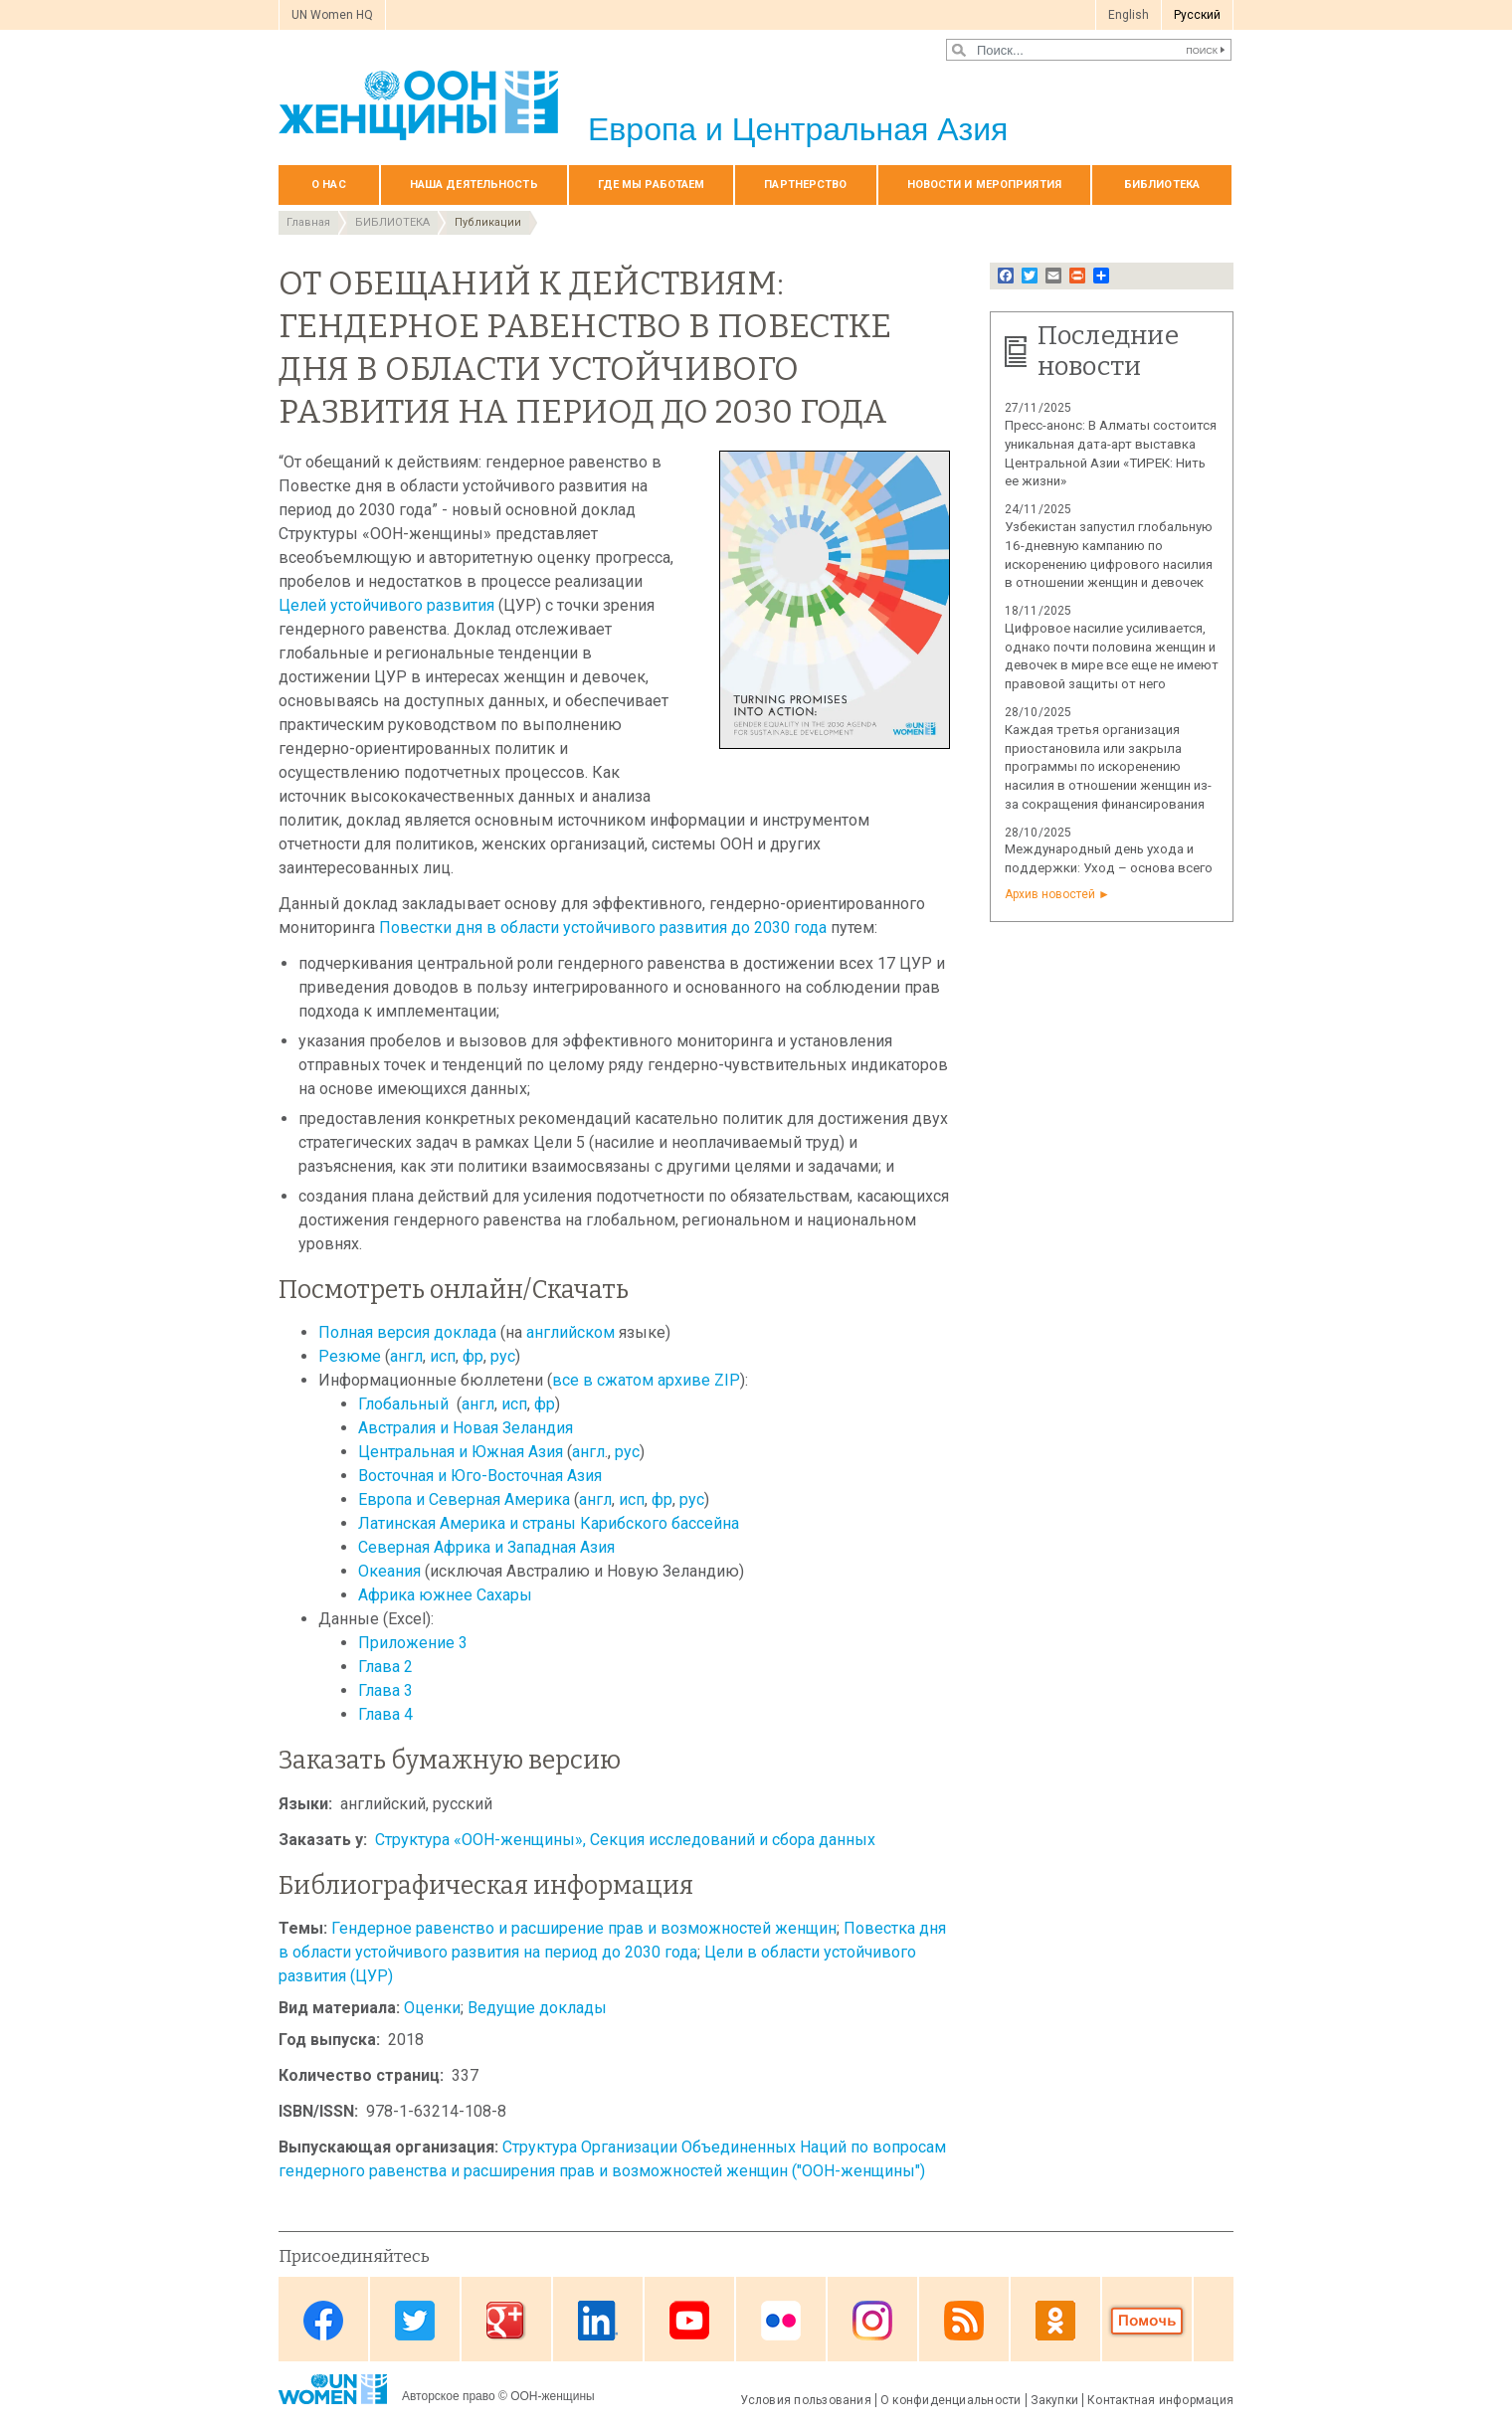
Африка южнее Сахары (445, 1595)
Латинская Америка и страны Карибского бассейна (548, 1523)
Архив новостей (1050, 894)
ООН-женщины (552, 2396)
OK (1055, 2321)
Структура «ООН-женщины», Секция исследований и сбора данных (625, 1839)
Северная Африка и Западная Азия (486, 1547)
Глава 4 (385, 1714)
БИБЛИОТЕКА (1162, 184)
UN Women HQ (332, 15)
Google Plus (506, 2321)
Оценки (432, 2007)
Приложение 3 (413, 1642)
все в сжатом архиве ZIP (646, 1380)
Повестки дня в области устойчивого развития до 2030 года (603, 927)
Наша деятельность (474, 184)
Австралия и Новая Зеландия (465, 1427)
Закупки (1055, 2400)
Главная (308, 222)
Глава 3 (385, 1690)
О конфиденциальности (951, 2400)
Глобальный (405, 1404)
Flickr (781, 2321)
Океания (391, 1571)
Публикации (488, 222)
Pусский (1197, 15)
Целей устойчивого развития (386, 605)
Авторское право (448, 2396)
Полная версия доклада (407, 1332)
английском (572, 1332)
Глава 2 (385, 1666)
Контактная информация (1160, 2400)
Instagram (872, 2321)
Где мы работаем (651, 184)
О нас (328, 184)
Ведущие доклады (537, 2007)
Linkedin (598, 2321)
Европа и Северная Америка (464, 1499)
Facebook (323, 2321)
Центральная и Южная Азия (460, 1451)
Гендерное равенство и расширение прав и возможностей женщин (584, 1928)
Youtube (689, 2321)
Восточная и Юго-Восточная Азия (480, 1475)
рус (502, 1356)
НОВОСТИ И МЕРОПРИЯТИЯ (984, 184)
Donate (1147, 2321)
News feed (964, 2321)
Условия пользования (805, 2400)
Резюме (349, 1356)
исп (443, 1356)
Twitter (415, 2321)
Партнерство (805, 184)
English (1128, 15)
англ (406, 1356)
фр (473, 1356)
